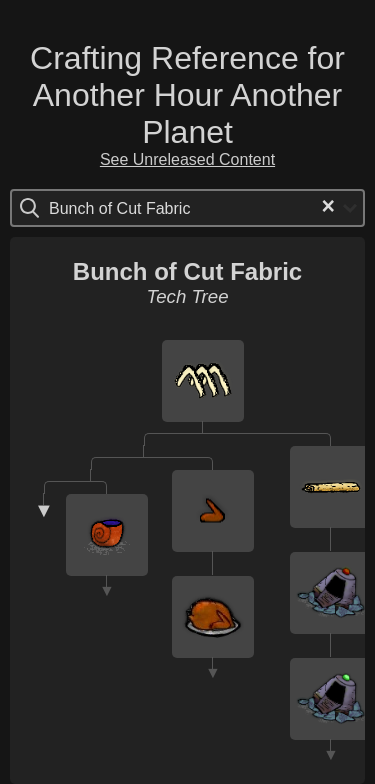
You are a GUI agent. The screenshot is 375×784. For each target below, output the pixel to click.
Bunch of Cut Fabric (187, 271)
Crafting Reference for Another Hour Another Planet (187, 95)
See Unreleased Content (187, 159)
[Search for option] (133, 208)
